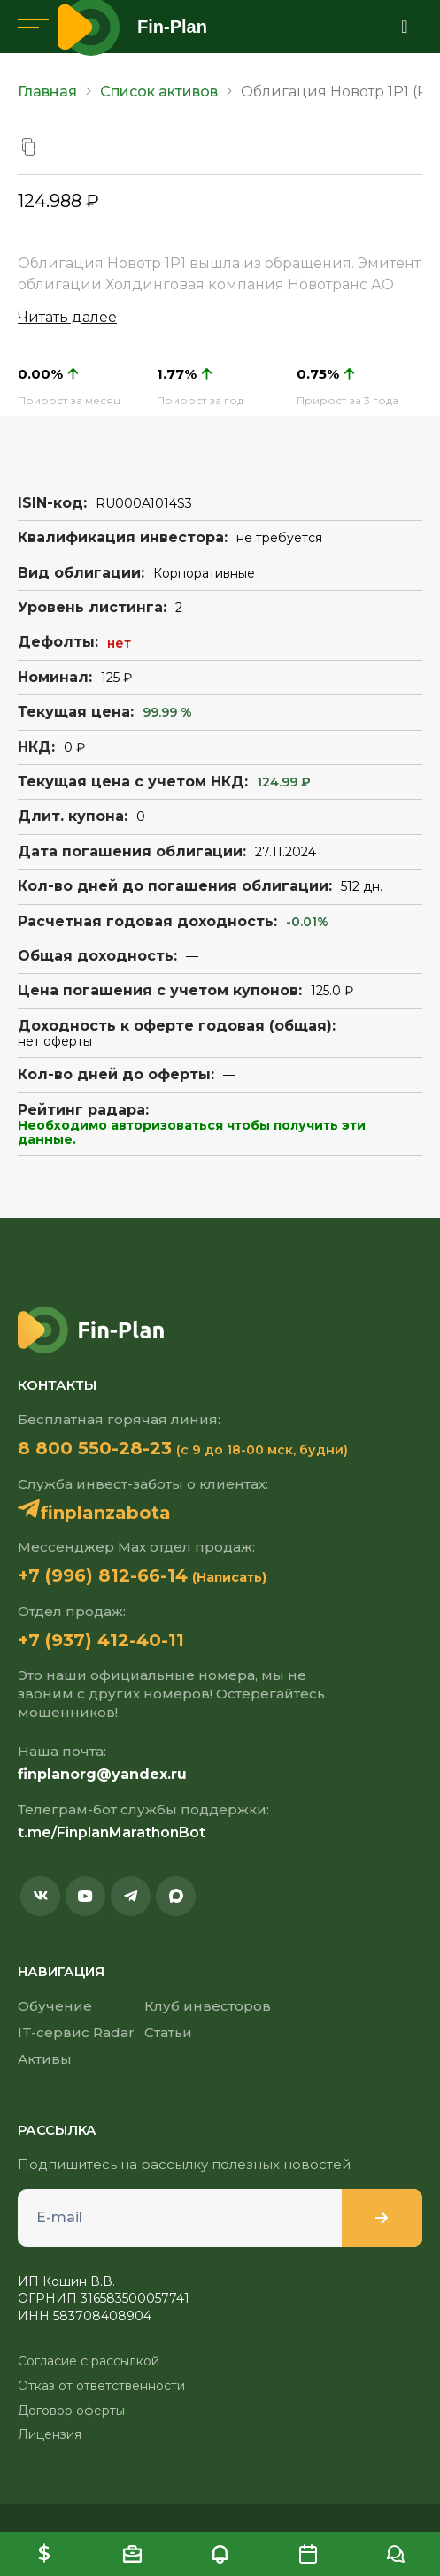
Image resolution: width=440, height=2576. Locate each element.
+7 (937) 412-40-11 (101, 1640)
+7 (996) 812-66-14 (103, 1575)
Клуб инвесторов (207, 2005)
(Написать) (229, 1577)
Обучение (55, 2005)
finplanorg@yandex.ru (102, 1774)
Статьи (168, 2032)
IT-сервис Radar (76, 2032)
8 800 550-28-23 (95, 1448)
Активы (45, 2059)
